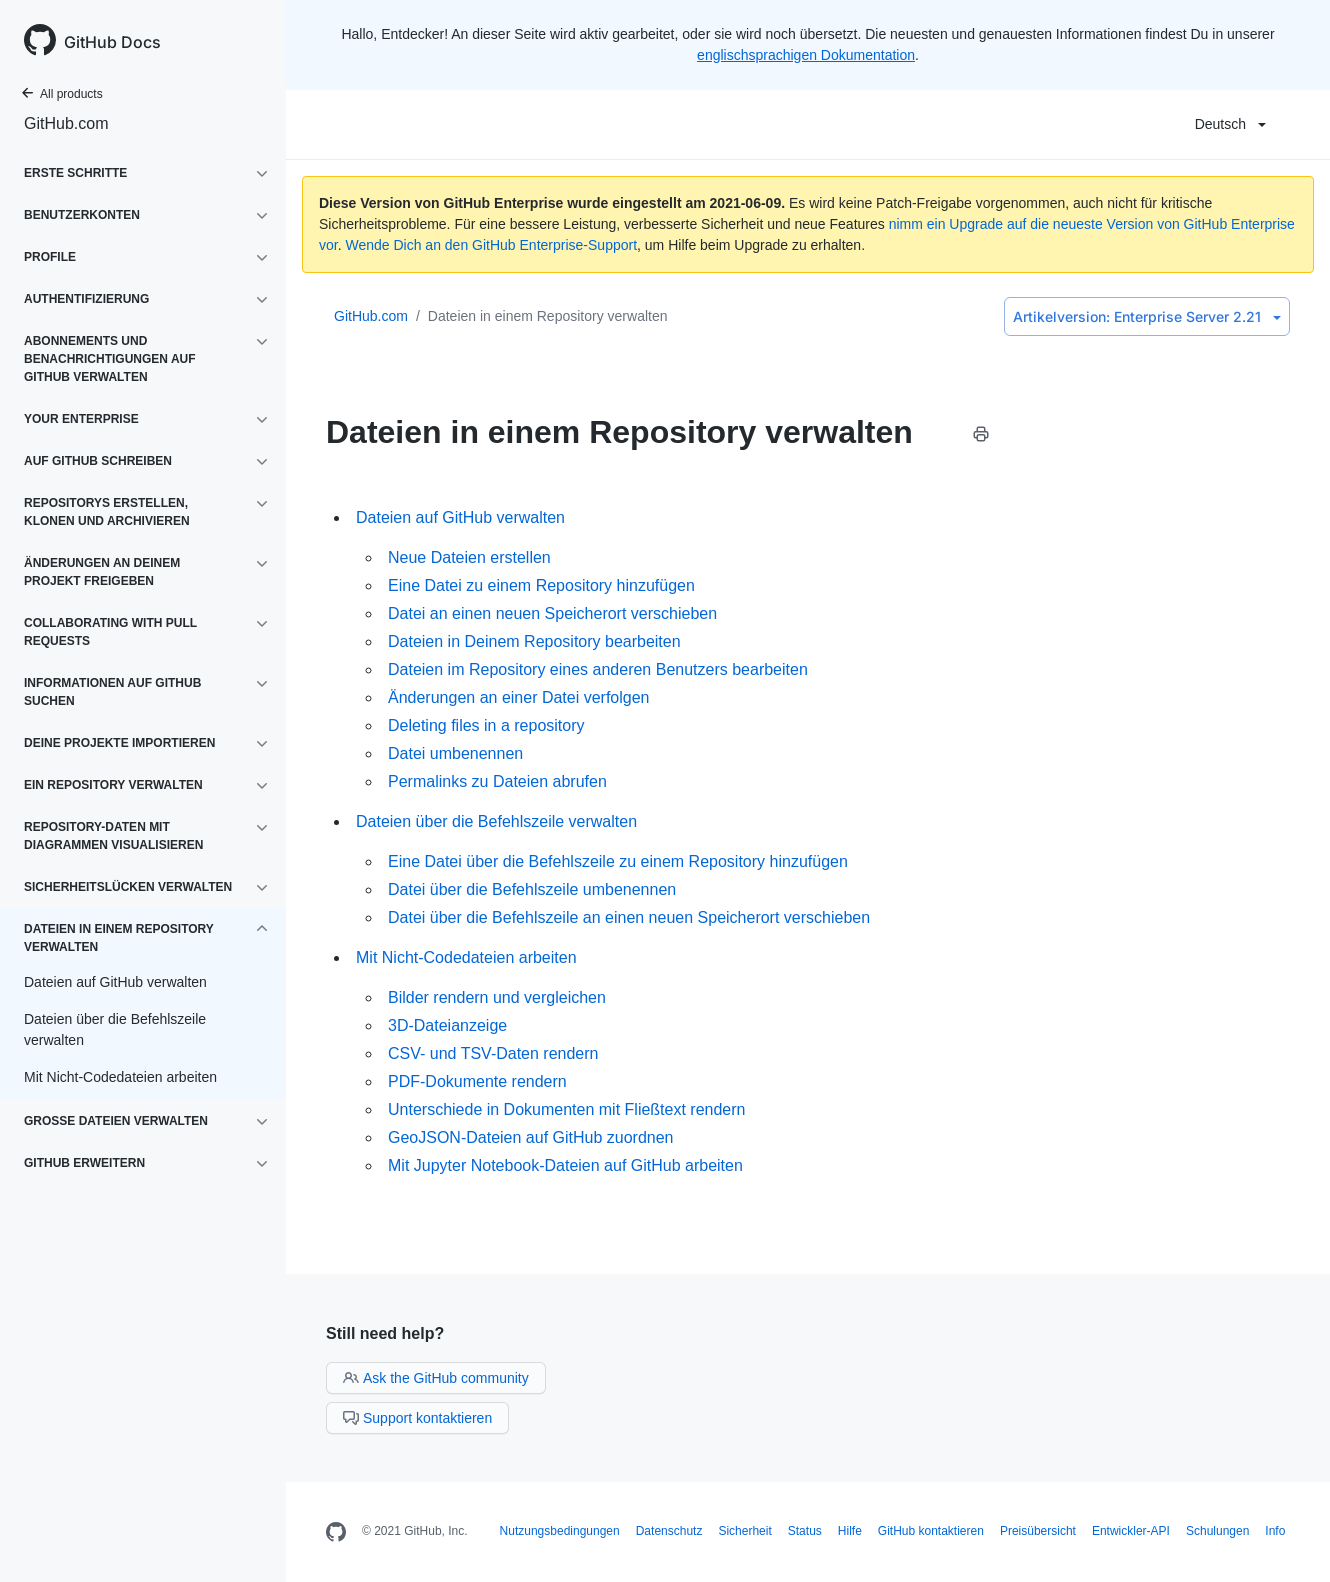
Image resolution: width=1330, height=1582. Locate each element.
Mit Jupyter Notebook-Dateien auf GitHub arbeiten (565, 1165)
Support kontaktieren (417, 1418)
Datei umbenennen (455, 753)
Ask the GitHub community (436, 1378)
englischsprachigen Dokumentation (806, 55)
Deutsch (1230, 124)
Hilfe (850, 1531)
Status (805, 1531)
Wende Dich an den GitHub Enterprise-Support (491, 245)
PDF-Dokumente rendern (477, 1081)
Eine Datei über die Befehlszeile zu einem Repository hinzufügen (618, 861)
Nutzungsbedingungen (560, 1531)
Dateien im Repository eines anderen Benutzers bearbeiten (598, 669)
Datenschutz (669, 1531)
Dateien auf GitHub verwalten (460, 517)
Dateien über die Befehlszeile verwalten (496, 821)
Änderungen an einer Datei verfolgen (519, 697)
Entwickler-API (1131, 1531)
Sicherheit (744, 1531)
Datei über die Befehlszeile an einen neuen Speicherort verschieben (629, 917)
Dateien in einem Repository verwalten (548, 316)
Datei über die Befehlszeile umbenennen (532, 889)
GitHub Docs (112, 42)
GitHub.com (66, 123)
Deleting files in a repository (486, 725)
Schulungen (1217, 1531)
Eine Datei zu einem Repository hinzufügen (541, 585)
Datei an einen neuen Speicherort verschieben (552, 613)
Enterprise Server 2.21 (1147, 316)
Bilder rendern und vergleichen (497, 997)
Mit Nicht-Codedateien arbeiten (466, 957)
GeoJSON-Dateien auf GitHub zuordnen (530, 1137)
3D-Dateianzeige (447, 1025)
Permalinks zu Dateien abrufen (497, 781)
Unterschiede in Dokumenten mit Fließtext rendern (567, 1109)
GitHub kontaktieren (931, 1531)
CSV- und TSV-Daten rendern (493, 1053)
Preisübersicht (1038, 1531)
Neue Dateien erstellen (469, 557)
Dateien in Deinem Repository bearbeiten (534, 641)
